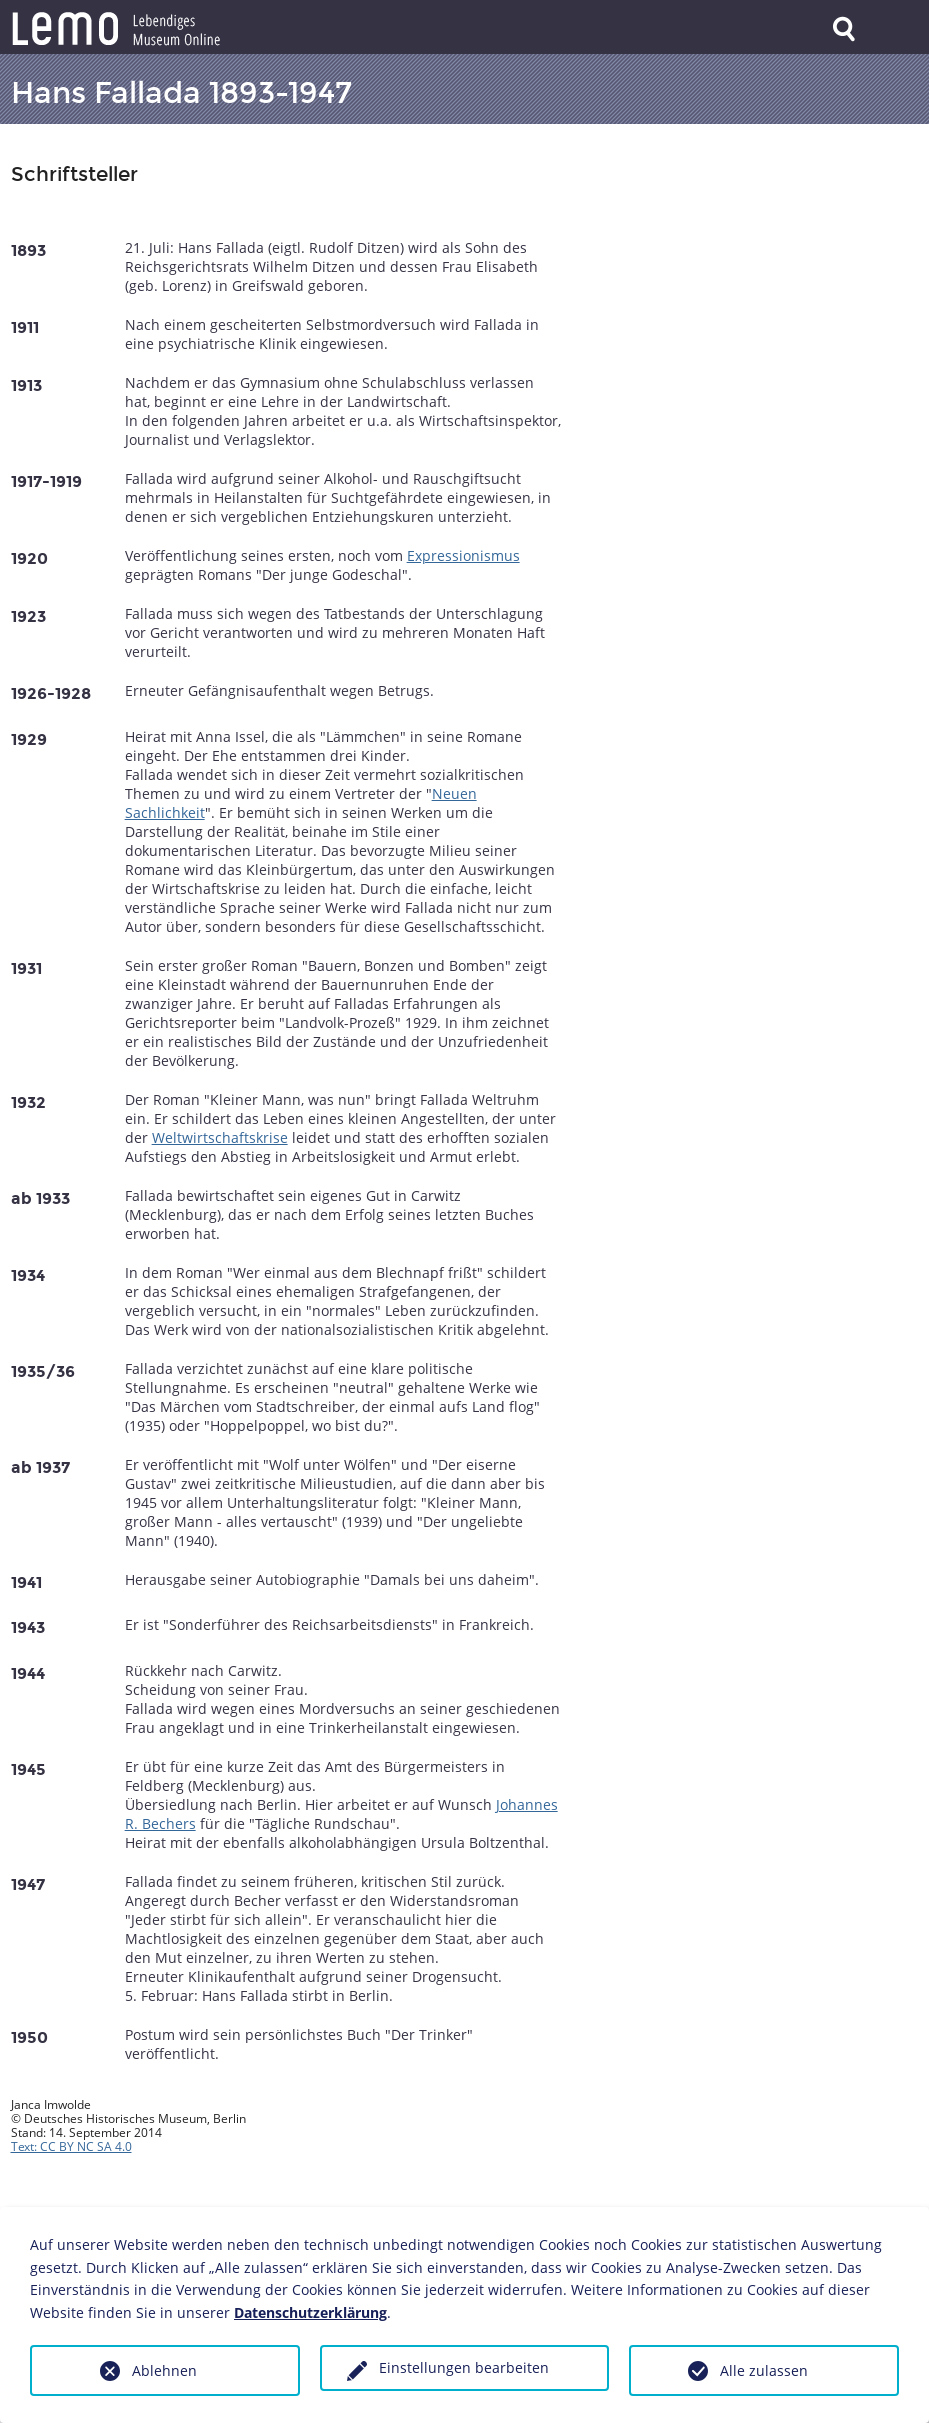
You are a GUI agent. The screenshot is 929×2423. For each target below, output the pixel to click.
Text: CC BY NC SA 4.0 (71, 2146)
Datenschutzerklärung (310, 2312)
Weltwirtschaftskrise (220, 1137)
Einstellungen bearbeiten (464, 2367)
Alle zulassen (764, 2370)
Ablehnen (164, 2370)
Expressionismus (463, 555)
